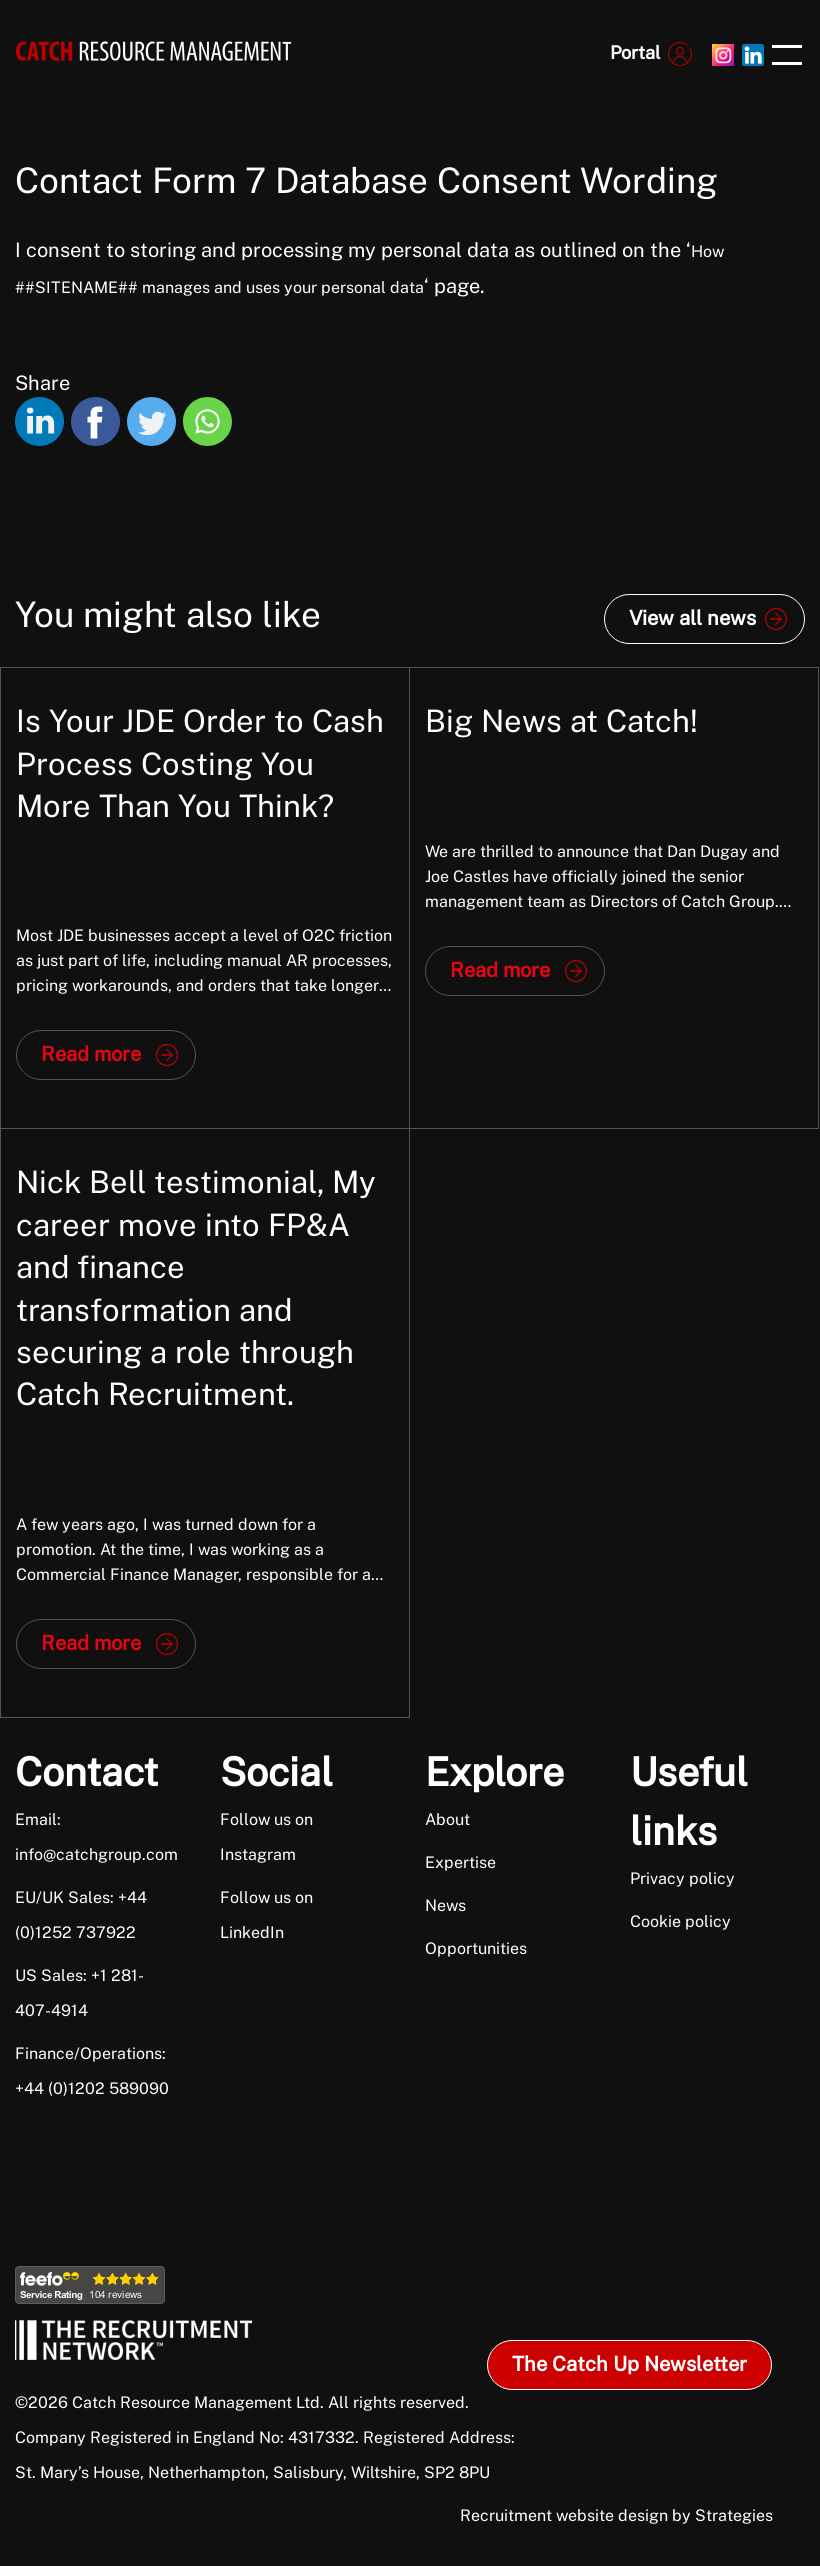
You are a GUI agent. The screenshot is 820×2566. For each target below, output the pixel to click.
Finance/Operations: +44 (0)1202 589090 (92, 2071)
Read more (91, 1054)
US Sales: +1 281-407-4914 (79, 1993)
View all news (692, 618)
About (447, 1819)
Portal (635, 52)
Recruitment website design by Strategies (616, 2515)
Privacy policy (682, 1878)
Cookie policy (680, 1921)
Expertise (460, 1862)
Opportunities (476, 1948)
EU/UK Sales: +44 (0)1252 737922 (81, 1915)
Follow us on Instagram (266, 1837)
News (445, 1905)
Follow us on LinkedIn (266, 1915)
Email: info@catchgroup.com (94, 1837)
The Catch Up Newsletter (629, 2364)
